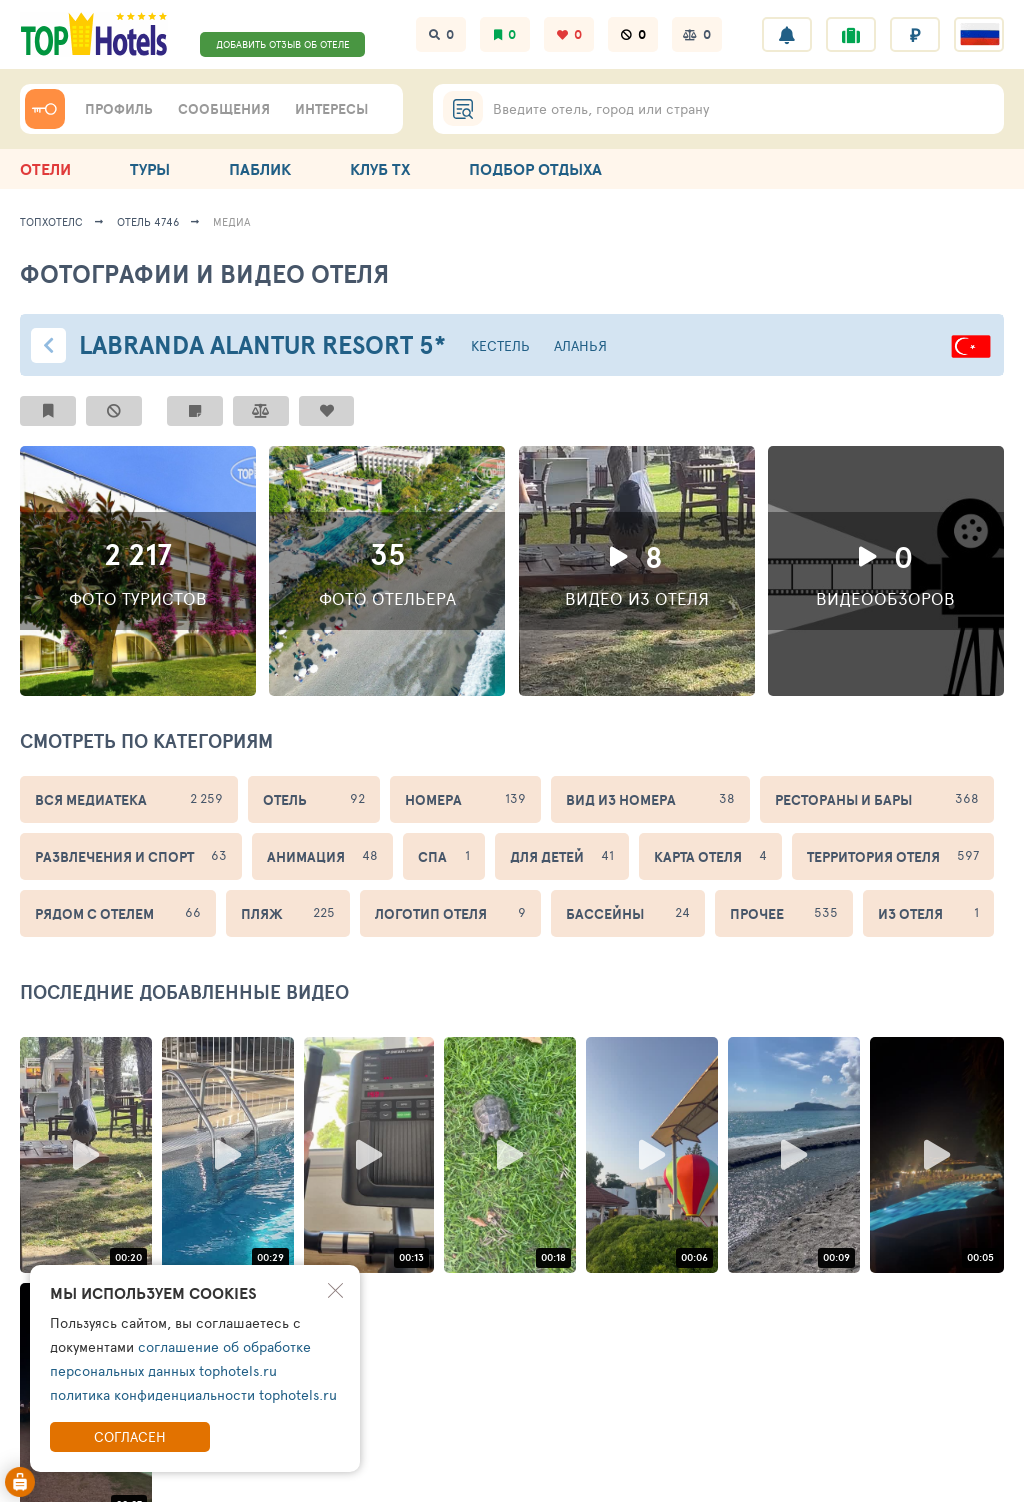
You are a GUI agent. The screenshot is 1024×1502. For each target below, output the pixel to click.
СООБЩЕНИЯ (224, 109)
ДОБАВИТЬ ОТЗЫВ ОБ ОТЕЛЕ (283, 44)
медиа (232, 221)
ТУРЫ (150, 169)
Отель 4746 (148, 221)
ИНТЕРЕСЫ (331, 109)
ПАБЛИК (260, 169)
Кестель (500, 345)
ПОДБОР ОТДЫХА (535, 169)
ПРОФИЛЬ (119, 109)
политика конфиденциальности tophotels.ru (193, 1394)
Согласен (130, 1436)
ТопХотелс (51, 221)
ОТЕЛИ (45, 169)
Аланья (580, 345)
